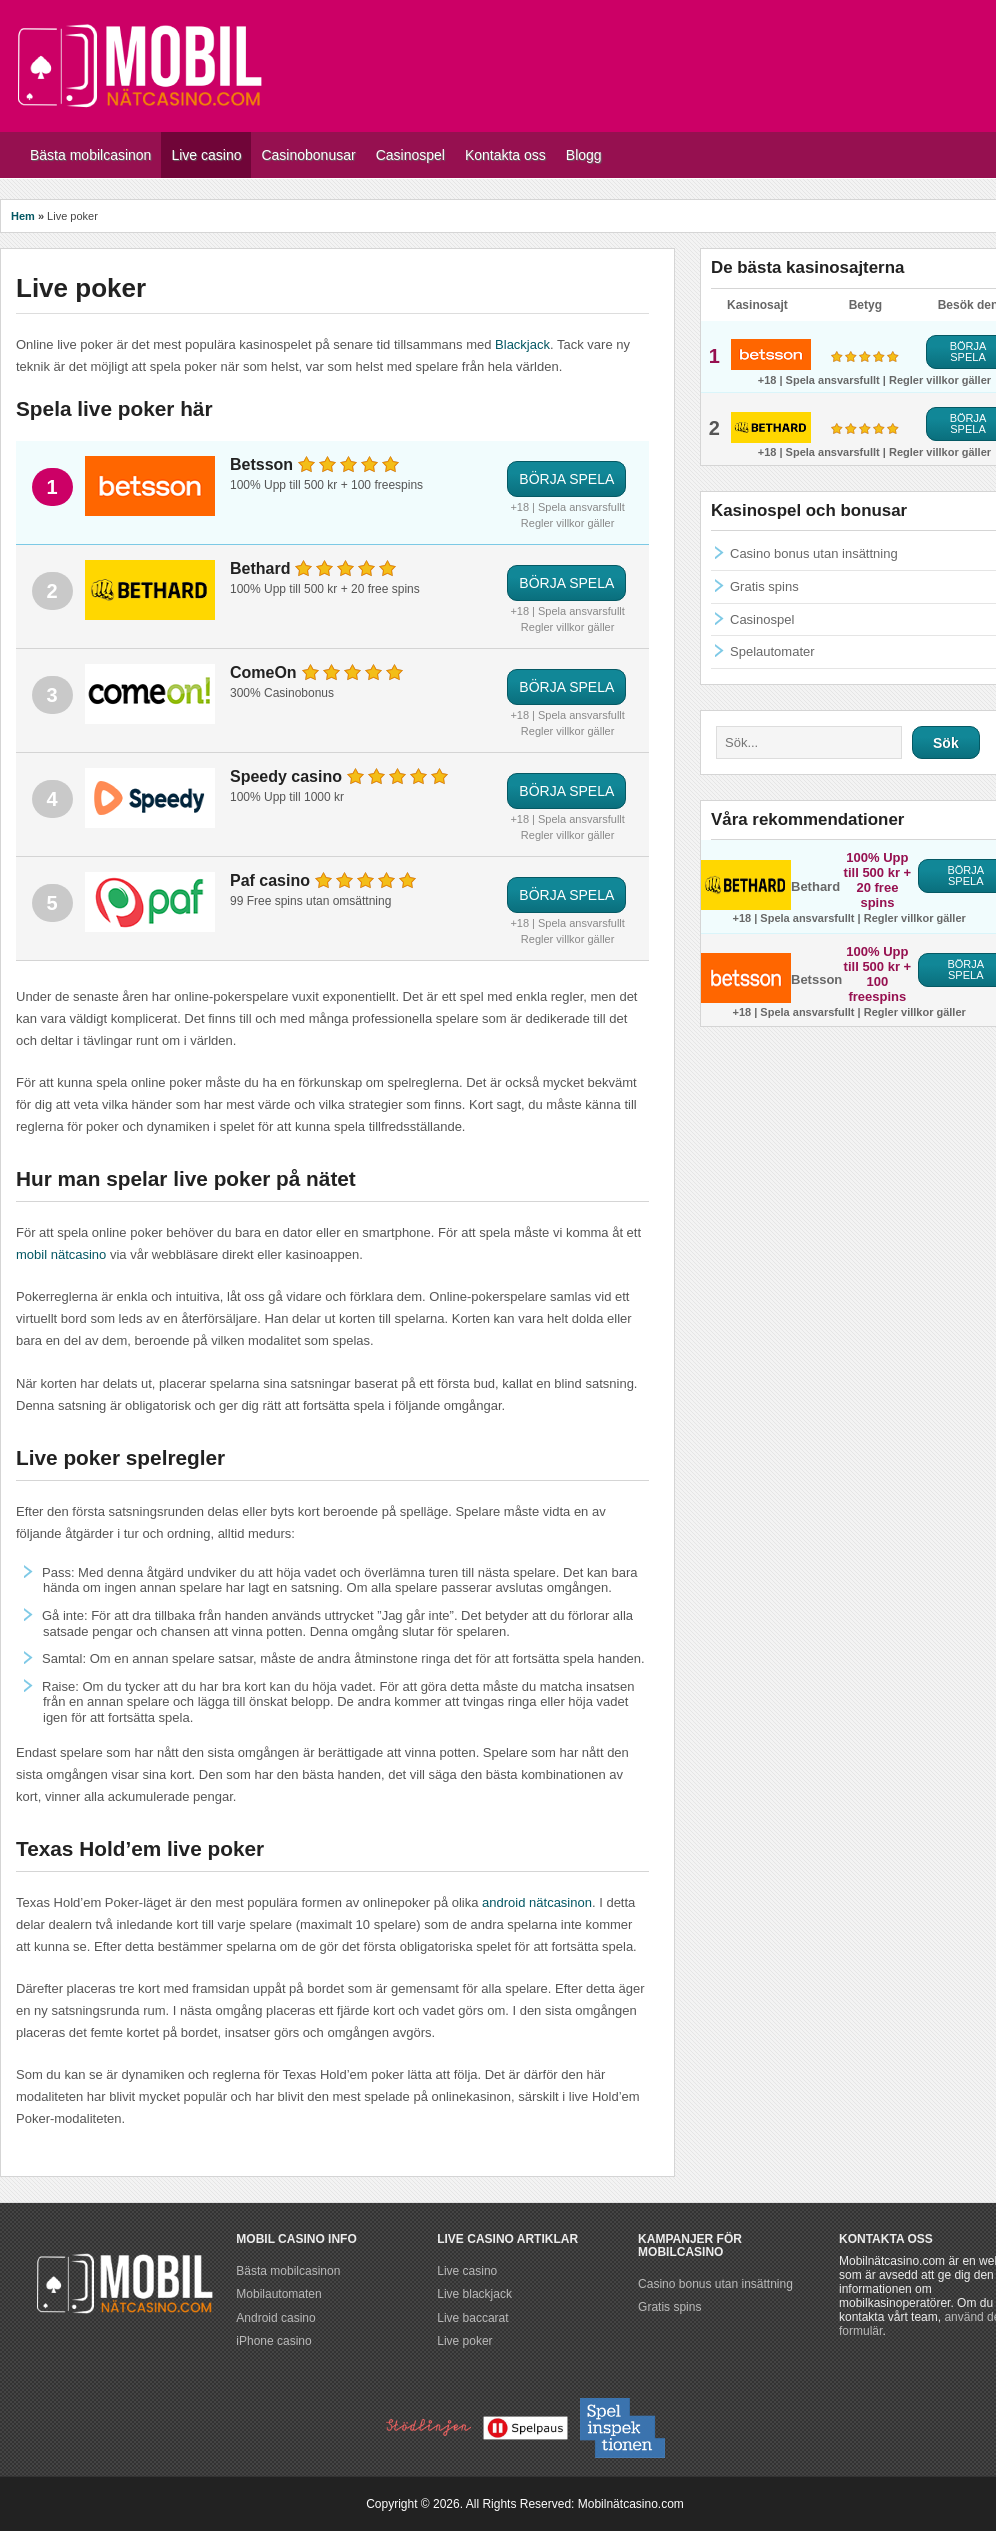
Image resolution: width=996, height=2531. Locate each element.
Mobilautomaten (278, 2294)
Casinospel (762, 619)
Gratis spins (764, 586)
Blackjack (522, 344)
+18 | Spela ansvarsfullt (567, 507)
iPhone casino (273, 2341)
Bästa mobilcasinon (288, 2271)
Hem (23, 216)
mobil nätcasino (61, 1254)
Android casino (275, 2318)
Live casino (467, 2271)
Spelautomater (772, 651)
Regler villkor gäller (568, 523)
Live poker (464, 2341)
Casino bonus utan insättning (814, 553)
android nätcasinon (537, 1902)
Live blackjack (474, 2294)
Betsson (816, 979)
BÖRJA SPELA (566, 479)
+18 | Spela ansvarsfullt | (823, 380)
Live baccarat (472, 2318)
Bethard (815, 886)
